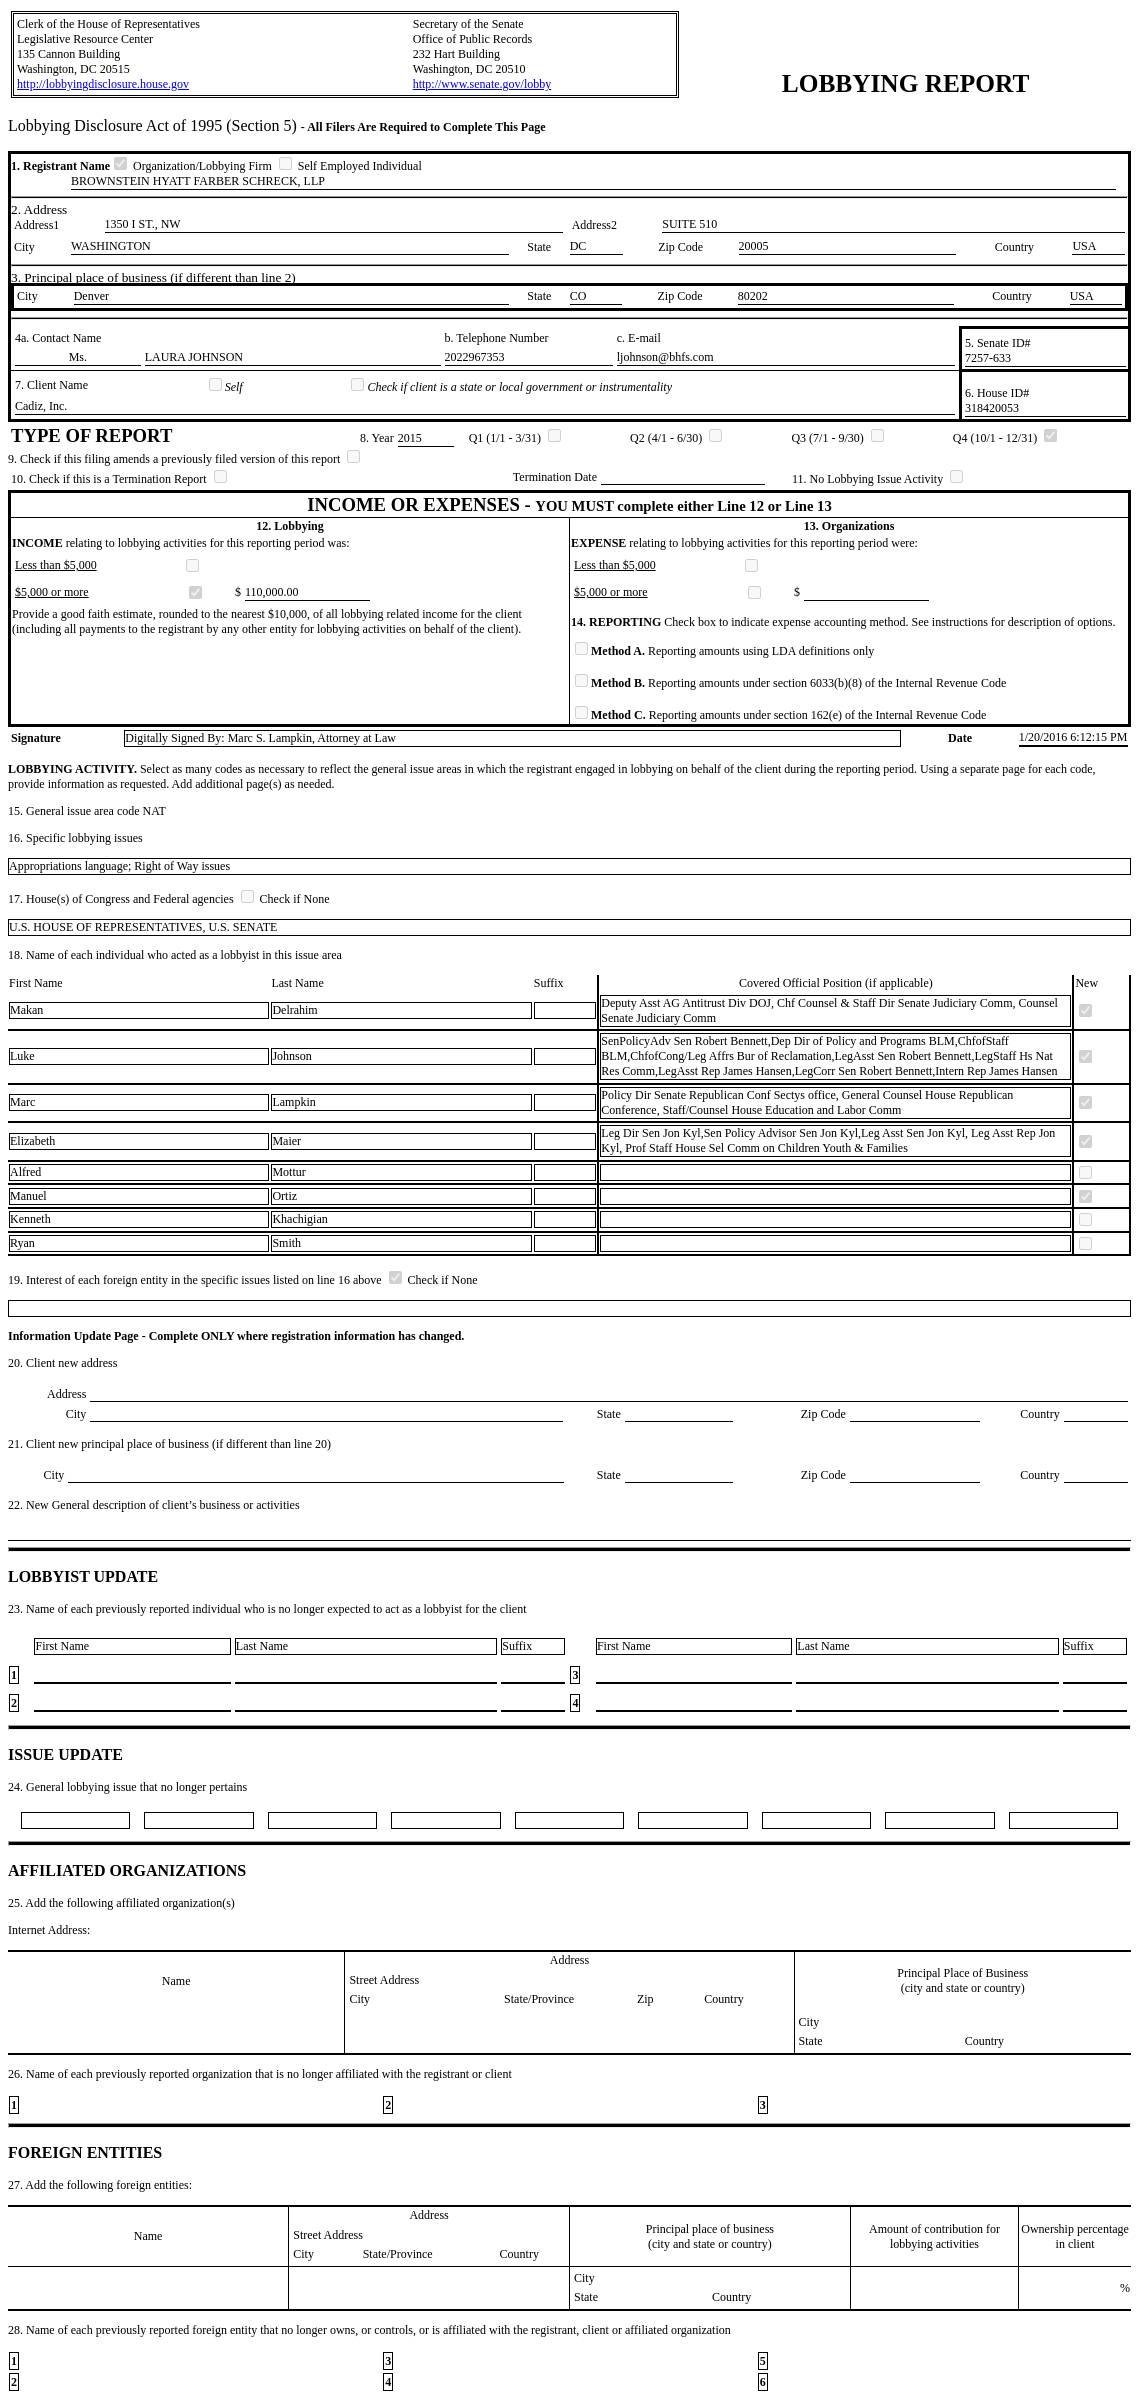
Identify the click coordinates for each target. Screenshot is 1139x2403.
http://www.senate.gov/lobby (482, 84)
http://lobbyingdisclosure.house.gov (103, 84)
